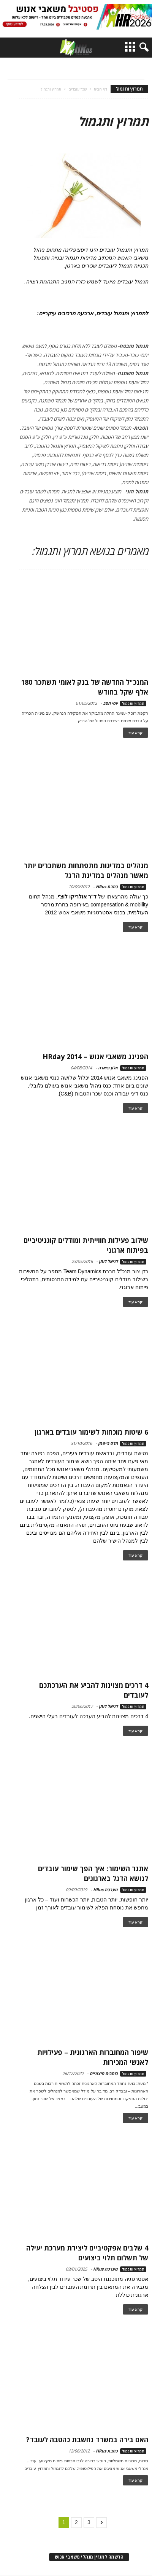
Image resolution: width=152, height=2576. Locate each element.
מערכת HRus (105, 1889)
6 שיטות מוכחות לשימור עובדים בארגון (91, 1432)
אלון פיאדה (108, 1067)
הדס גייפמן (108, 1443)
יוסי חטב (110, 703)
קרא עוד (135, 733)
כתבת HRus (107, 886)
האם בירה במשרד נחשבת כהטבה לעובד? (87, 2439)
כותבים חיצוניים (104, 2073)
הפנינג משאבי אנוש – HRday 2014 (95, 1056)
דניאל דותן (108, 1261)
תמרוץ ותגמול (133, 703)
